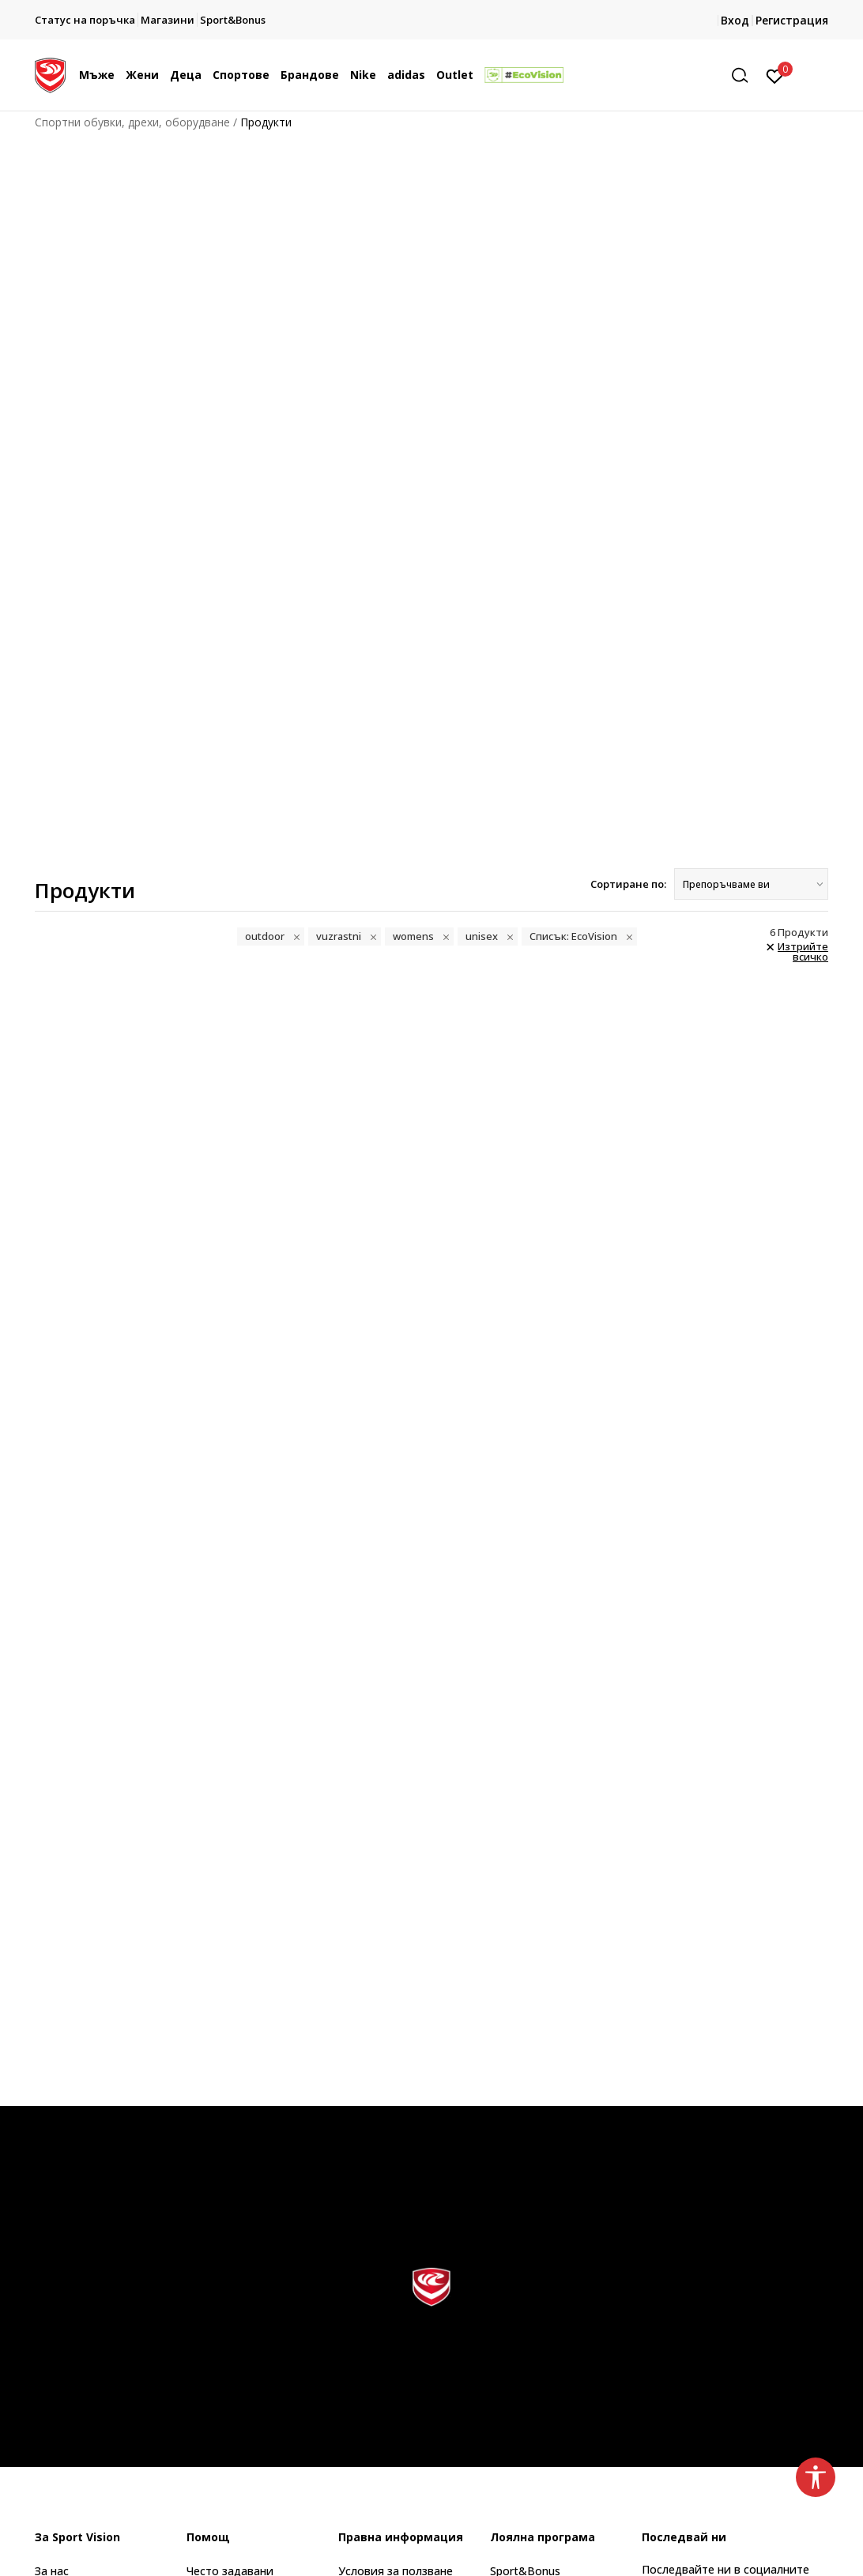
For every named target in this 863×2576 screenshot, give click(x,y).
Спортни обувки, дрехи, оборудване (132, 122)
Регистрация (792, 20)
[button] (745, 75)
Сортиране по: (628, 884)
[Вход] (775, 75)
